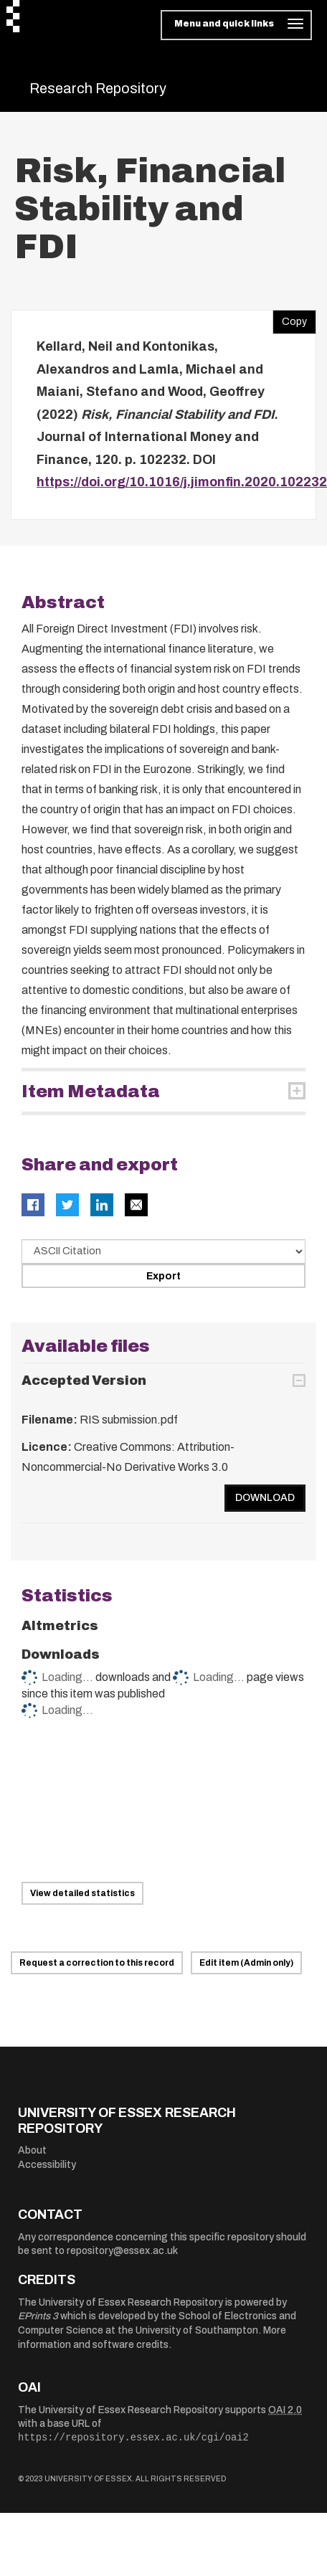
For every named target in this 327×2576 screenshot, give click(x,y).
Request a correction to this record (96, 1963)
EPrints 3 (38, 2316)
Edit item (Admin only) (246, 1963)
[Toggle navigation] (236, 25)
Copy (289, 318)
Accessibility (47, 2164)
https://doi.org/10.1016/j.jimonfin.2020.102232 (182, 482)
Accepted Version (84, 1380)
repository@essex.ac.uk (122, 2250)
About (32, 2150)
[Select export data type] (163, 1251)
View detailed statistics (82, 1893)
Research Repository (97, 88)
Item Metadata (91, 1091)
